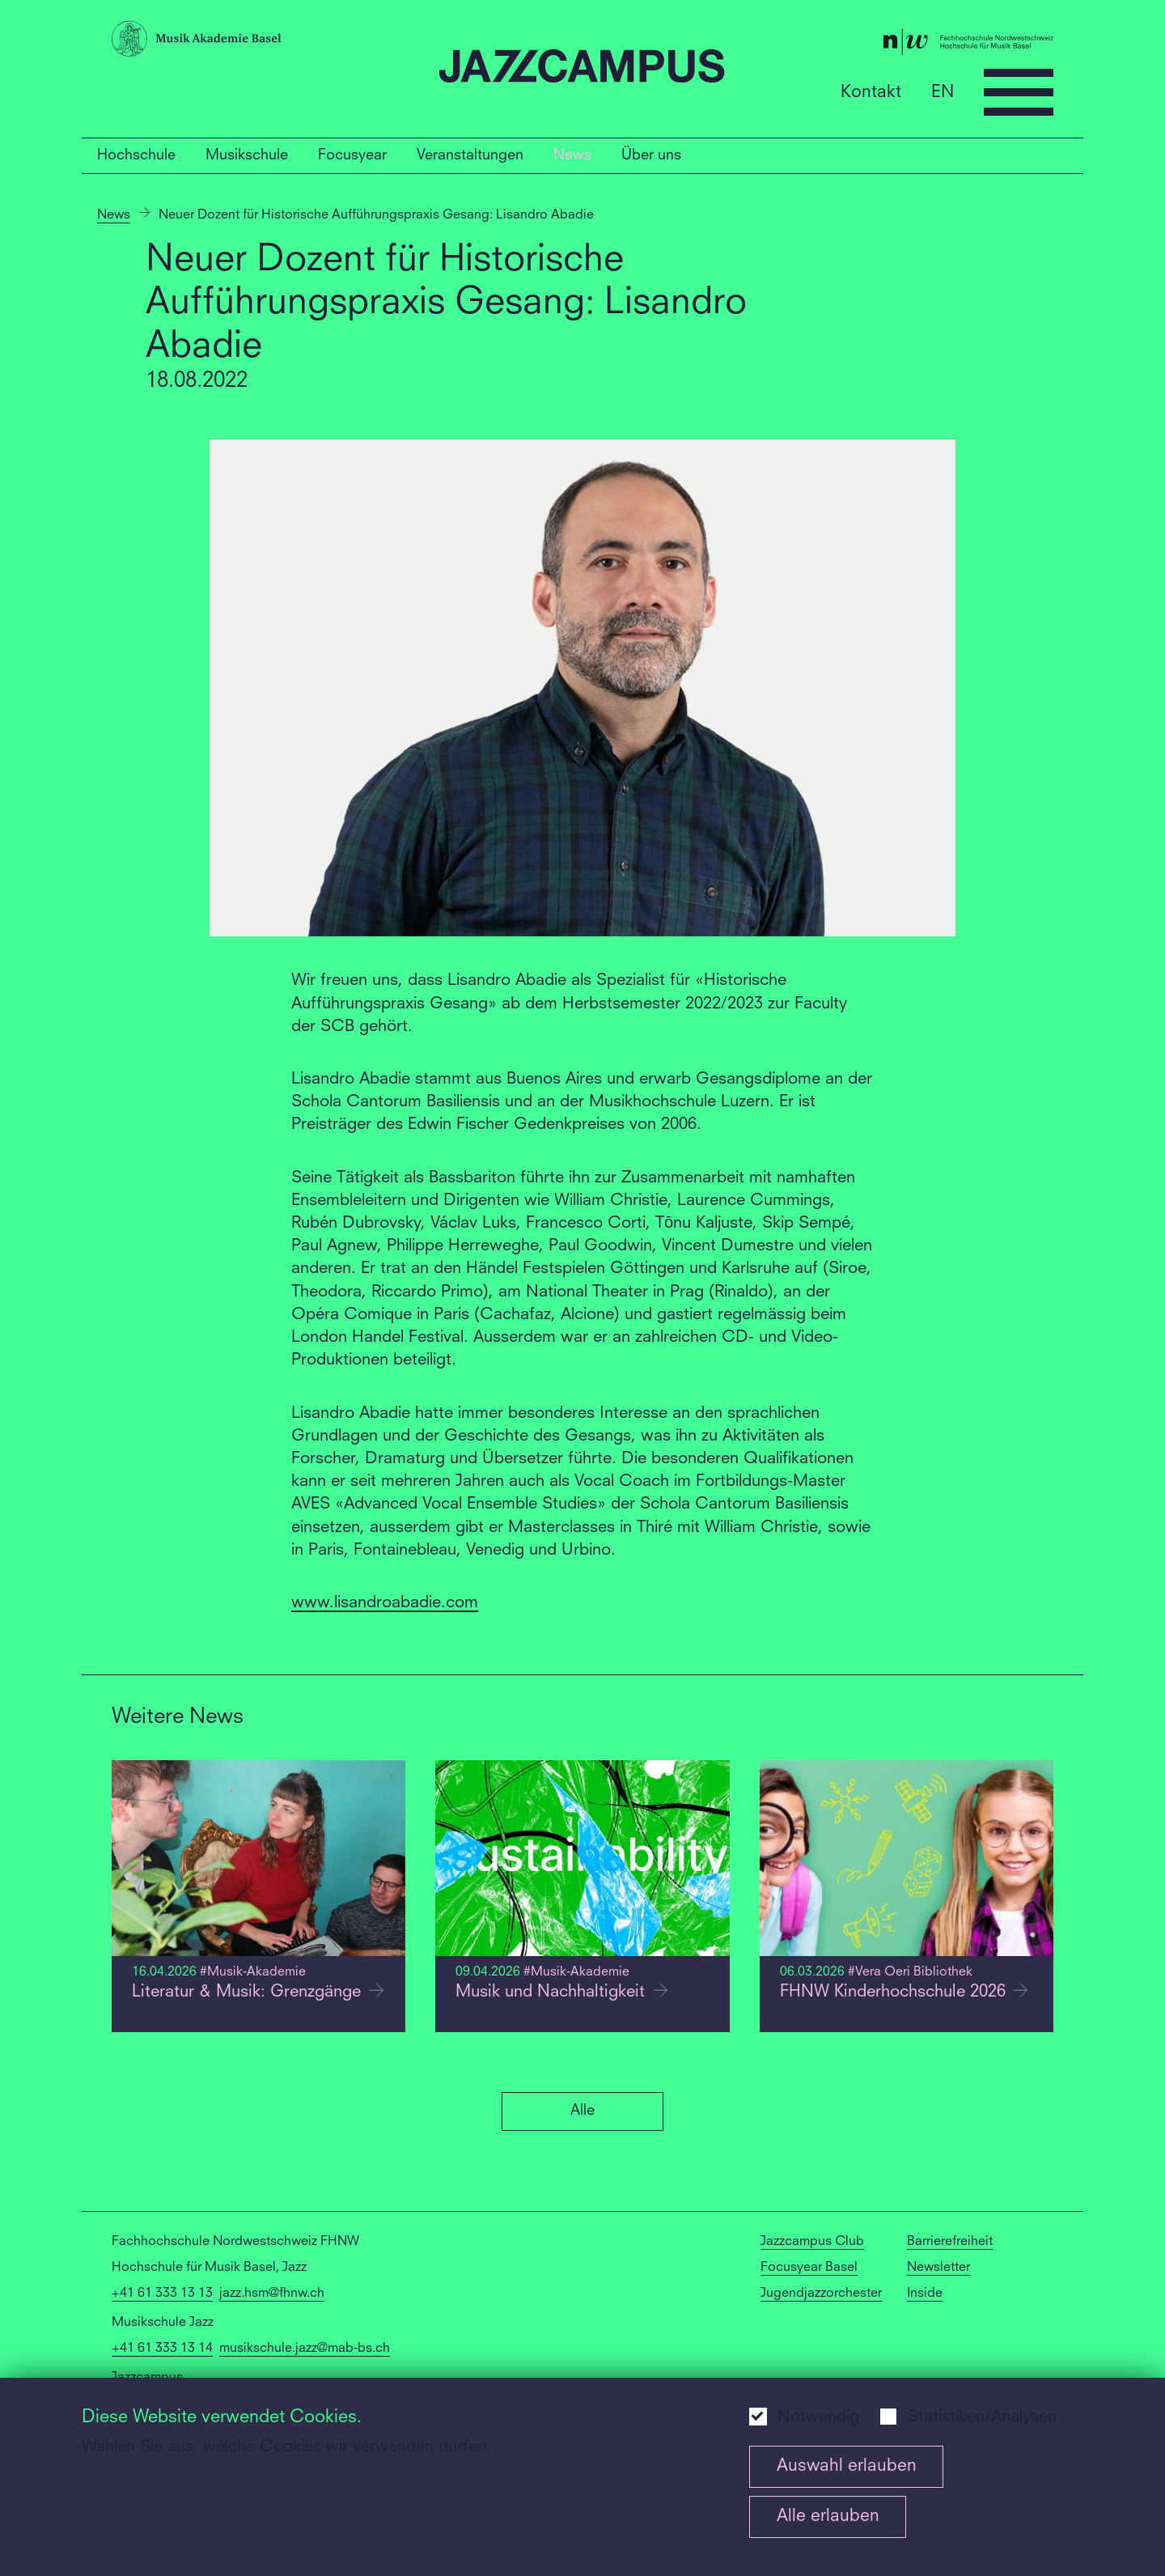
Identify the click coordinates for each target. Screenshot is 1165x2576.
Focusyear (352, 155)
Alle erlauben (828, 2516)
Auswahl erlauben (847, 2466)
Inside (925, 2293)
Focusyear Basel (809, 2267)
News (572, 155)
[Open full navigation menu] (1018, 92)
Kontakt (871, 91)
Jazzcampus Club (812, 2241)
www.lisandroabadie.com (384, 1603)
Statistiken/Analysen (982, 2417)
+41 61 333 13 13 (162, 2293)
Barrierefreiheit (950, 2241)
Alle (582, 2110)
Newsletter (938, 2267)
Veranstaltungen (470, 155)
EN (942, 91)
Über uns (651, 155)
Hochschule (136, 155)
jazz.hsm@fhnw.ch (271, 2293)
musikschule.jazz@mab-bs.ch (304, 2348)
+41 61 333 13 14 (162, 2348)
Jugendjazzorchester (821, 2293)
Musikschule (246, 155)
